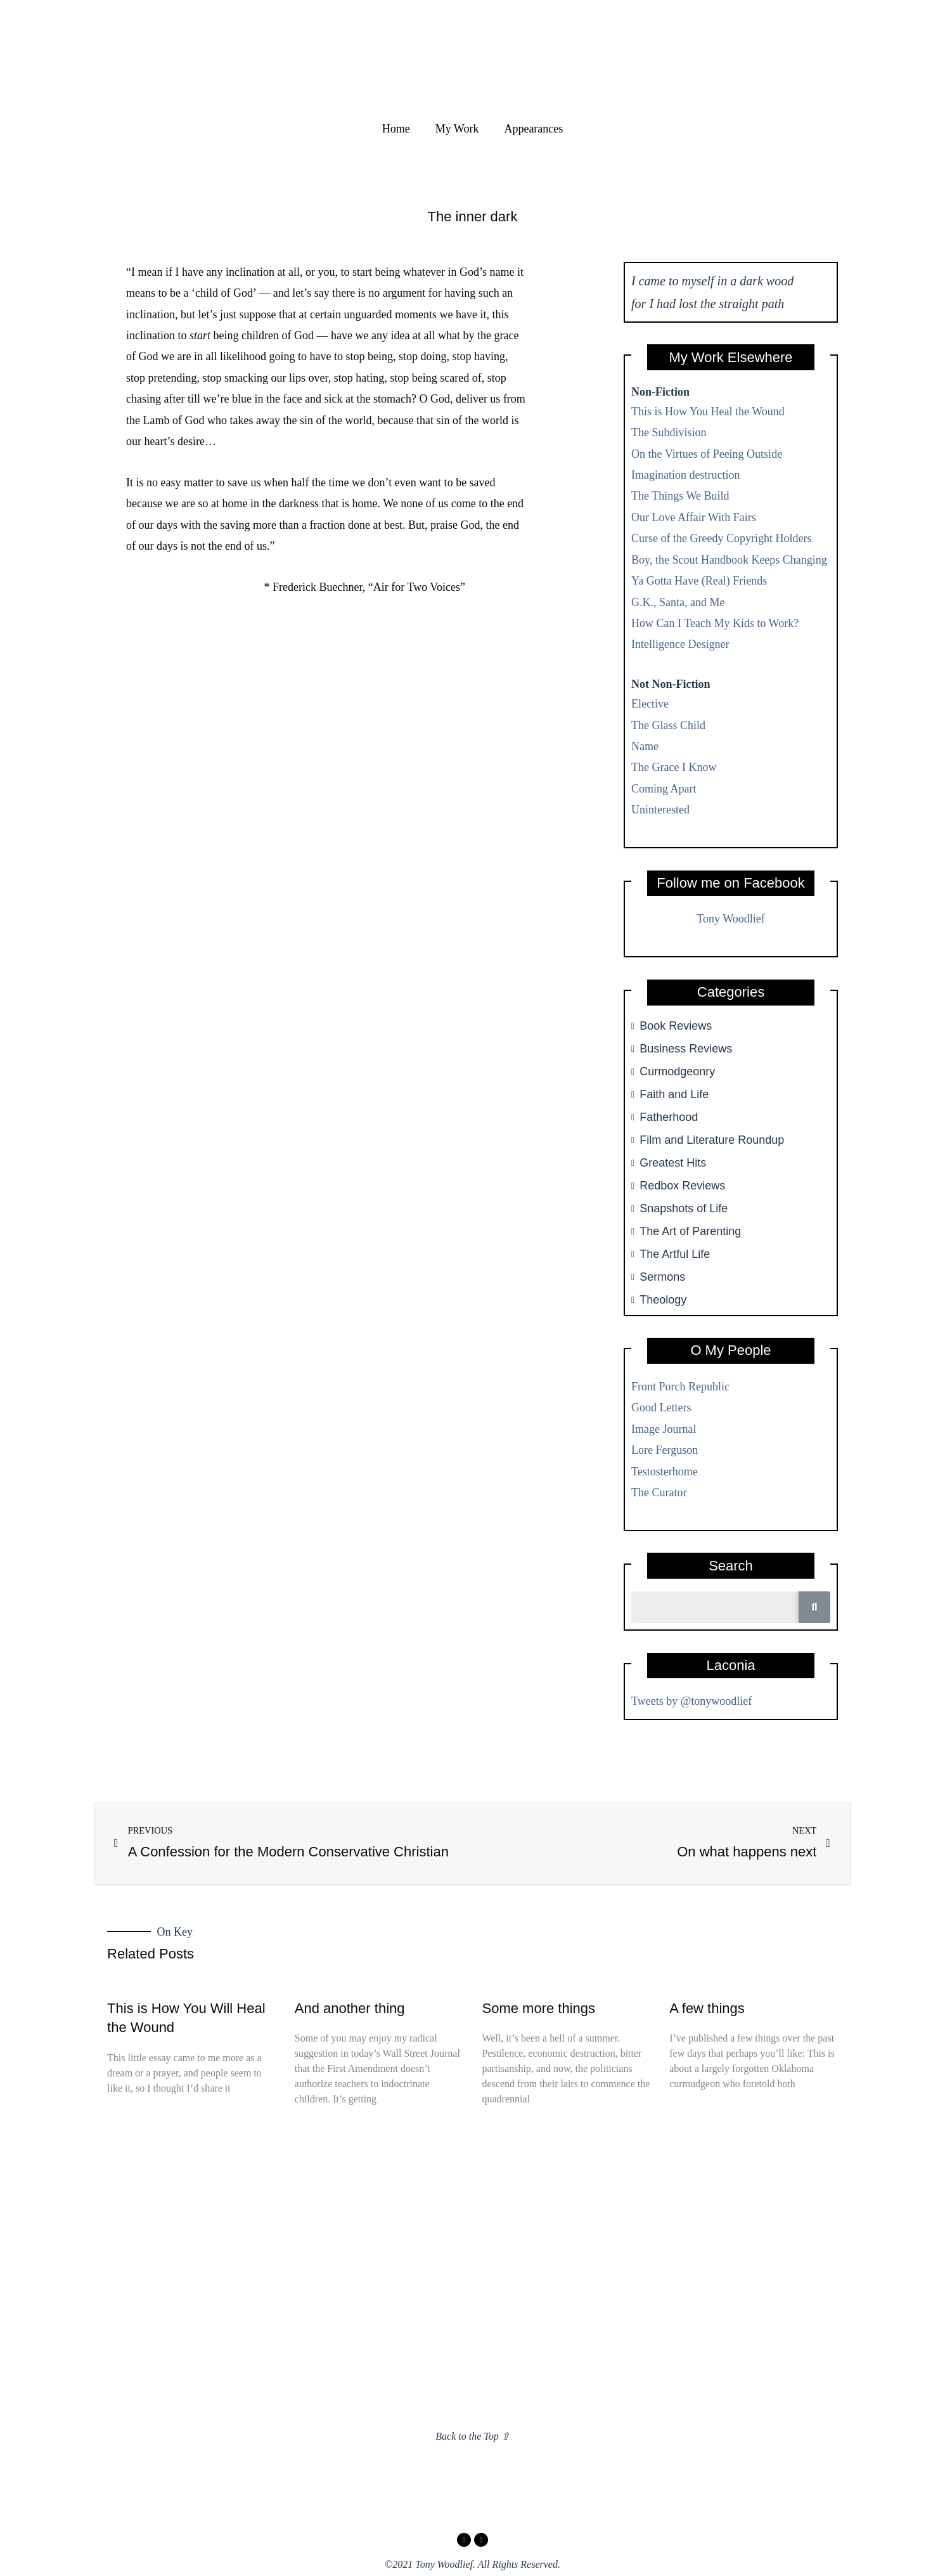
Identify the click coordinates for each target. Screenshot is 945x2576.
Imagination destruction (685, 475)
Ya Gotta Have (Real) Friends (699, 580)
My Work (457, 128)
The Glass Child (668, 725)
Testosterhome (664, 1471)
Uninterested (660, 809)
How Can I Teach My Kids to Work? (715, 623)
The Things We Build (680, 495)
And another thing (350, 2008)
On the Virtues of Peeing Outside (706, 454)
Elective (650, 703)
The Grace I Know (673, 767)
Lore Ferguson (664, 1450)
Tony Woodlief (730, 918)
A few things (707, 2008)
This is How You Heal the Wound (708, 411)
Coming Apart (664, 788)
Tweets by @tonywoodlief (691, 1701)
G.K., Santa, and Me (677, 602)
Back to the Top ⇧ (472, 2436)
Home (396, 128)
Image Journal (663, 1429)
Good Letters (661, 1407)
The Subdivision (669, 432)
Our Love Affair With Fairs (693, 517)
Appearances (533, 128)
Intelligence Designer (680, 644)
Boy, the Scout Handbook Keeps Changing (729, 559)
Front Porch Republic (680, 1386)
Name (645, 746)
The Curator (658, 1492)
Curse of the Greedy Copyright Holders (721, 538)
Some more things (539, 2008)
